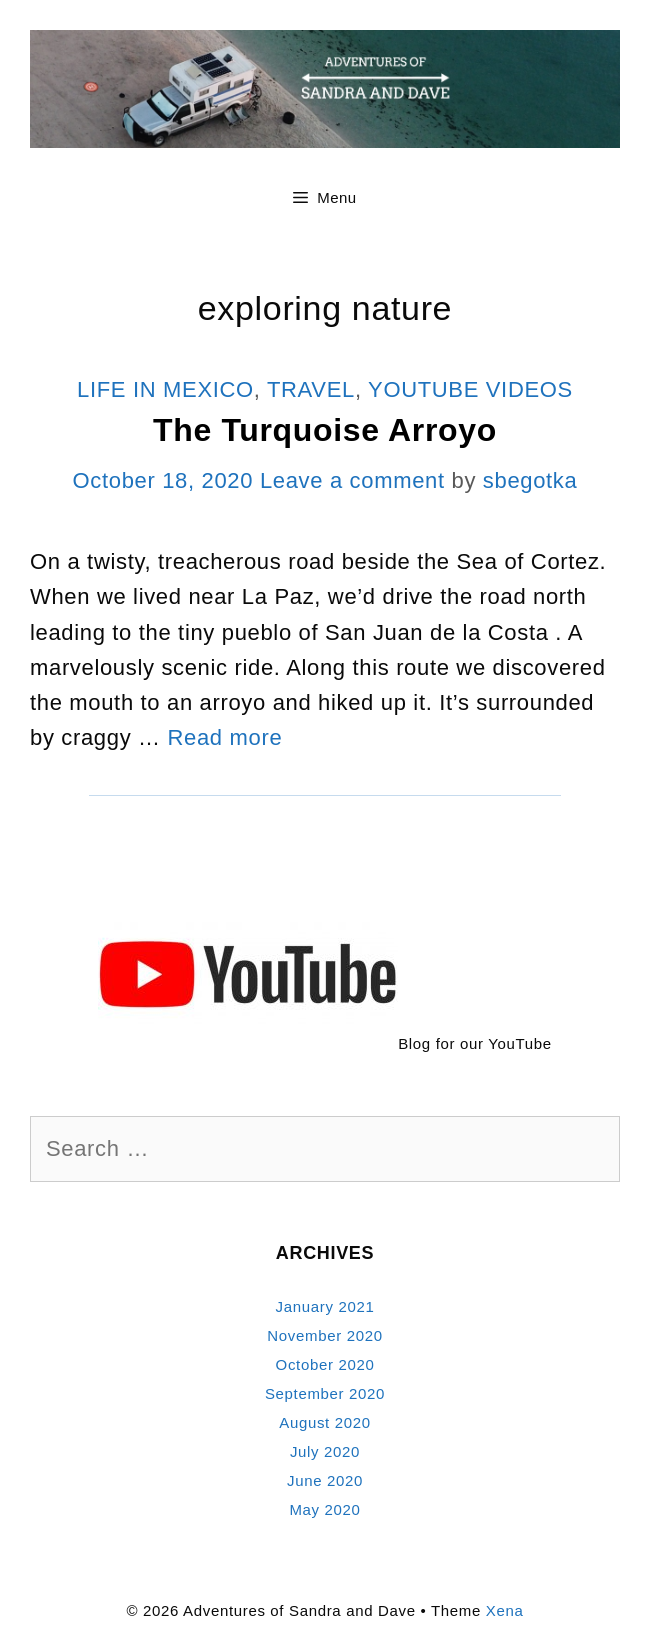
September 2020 (325, 1393)
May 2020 (324, 1509)
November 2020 (324, 1335)
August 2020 (325, 1422)
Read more (225, 737)
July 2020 (325, 1451)
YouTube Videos (470, 389)
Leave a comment (352, 480)
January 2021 (325, 1306)
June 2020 (325, 1480)
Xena (505, 1610)
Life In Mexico (165, 389)
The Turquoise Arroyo (325, 430)
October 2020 (325, 1364)
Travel (311, 389)
